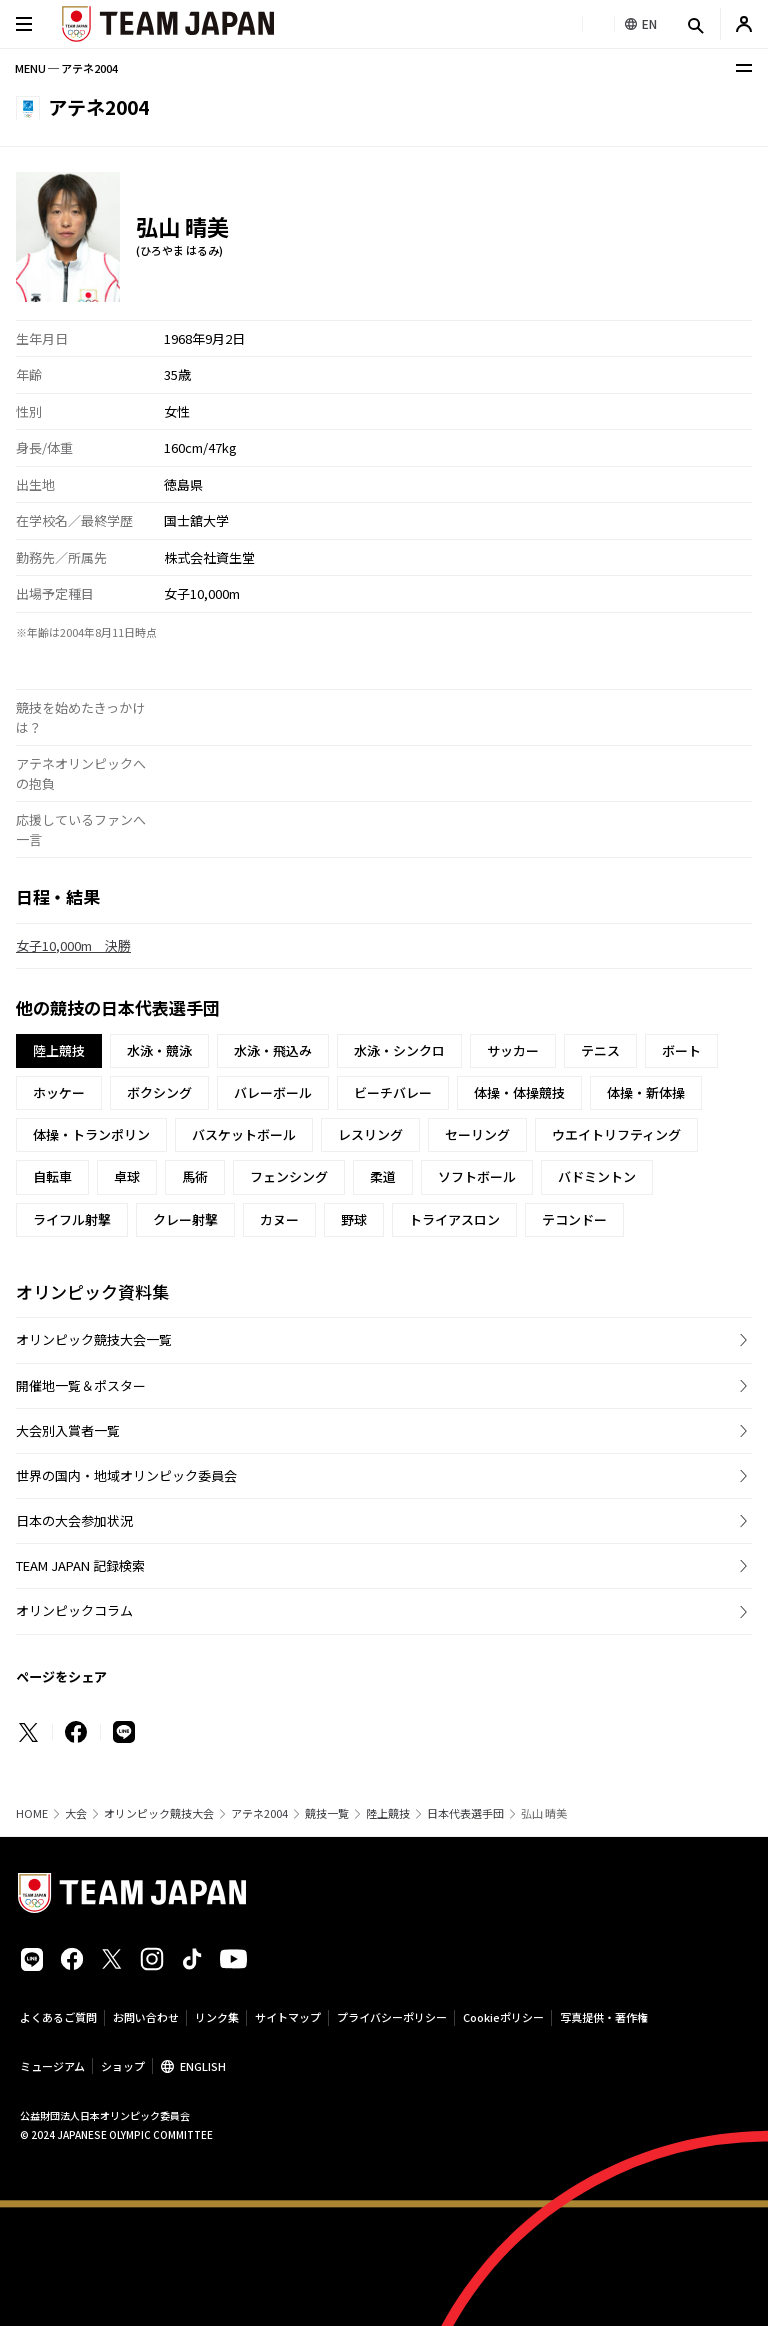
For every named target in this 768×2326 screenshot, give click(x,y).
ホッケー (59, 1092)
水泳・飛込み (273, 1050)
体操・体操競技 (519, 1092)
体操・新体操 (646, 1092)
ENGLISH (203, 2066)
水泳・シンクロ (399, 1050)
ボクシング (159, 1092)
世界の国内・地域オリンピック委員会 (126, 1475)
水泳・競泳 (159, 1050)
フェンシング (289, 1176)
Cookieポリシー (503, 2017)
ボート (681, 1050)
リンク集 (217, 2017)
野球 (354, 1219)
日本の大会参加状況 (74, 1520)
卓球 (127, 1176)
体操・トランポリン (91, 1134)
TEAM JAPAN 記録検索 (80, 1565)
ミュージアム (52, 2066)
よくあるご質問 (58, 2017)
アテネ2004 (259, 1813)
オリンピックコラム (74, 1610)
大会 (76, 1813)
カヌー (279, 1219)
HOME (32, 1813)
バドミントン (597, 1176)
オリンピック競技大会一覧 (94, 1339)
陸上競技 (388, 1813)
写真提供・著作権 (604, 2017)
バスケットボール (244, 1134)
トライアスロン (454, 1219)
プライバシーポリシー (392, 2017)
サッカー (513, 1050)
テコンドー (574, 1219)
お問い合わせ (146, 2017)
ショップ (123, 2066)
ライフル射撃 (72, 1219)
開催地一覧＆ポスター (81, 1385)
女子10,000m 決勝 (73, 945)
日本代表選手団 (465, 1813)
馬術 (195, 1176)
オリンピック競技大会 (159, 1813)
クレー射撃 (185, 1219)
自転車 (52, 1176)
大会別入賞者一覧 (68, 1430)
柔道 (383, 1176)
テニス (600, 1050)
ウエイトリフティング (616, 1134)
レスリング (370, 1134)
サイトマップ (288, 2017)
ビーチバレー (393, 1092)
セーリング (477, 1134)
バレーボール (273, 1092)
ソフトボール (477, 1176)
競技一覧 (327, 1813)
